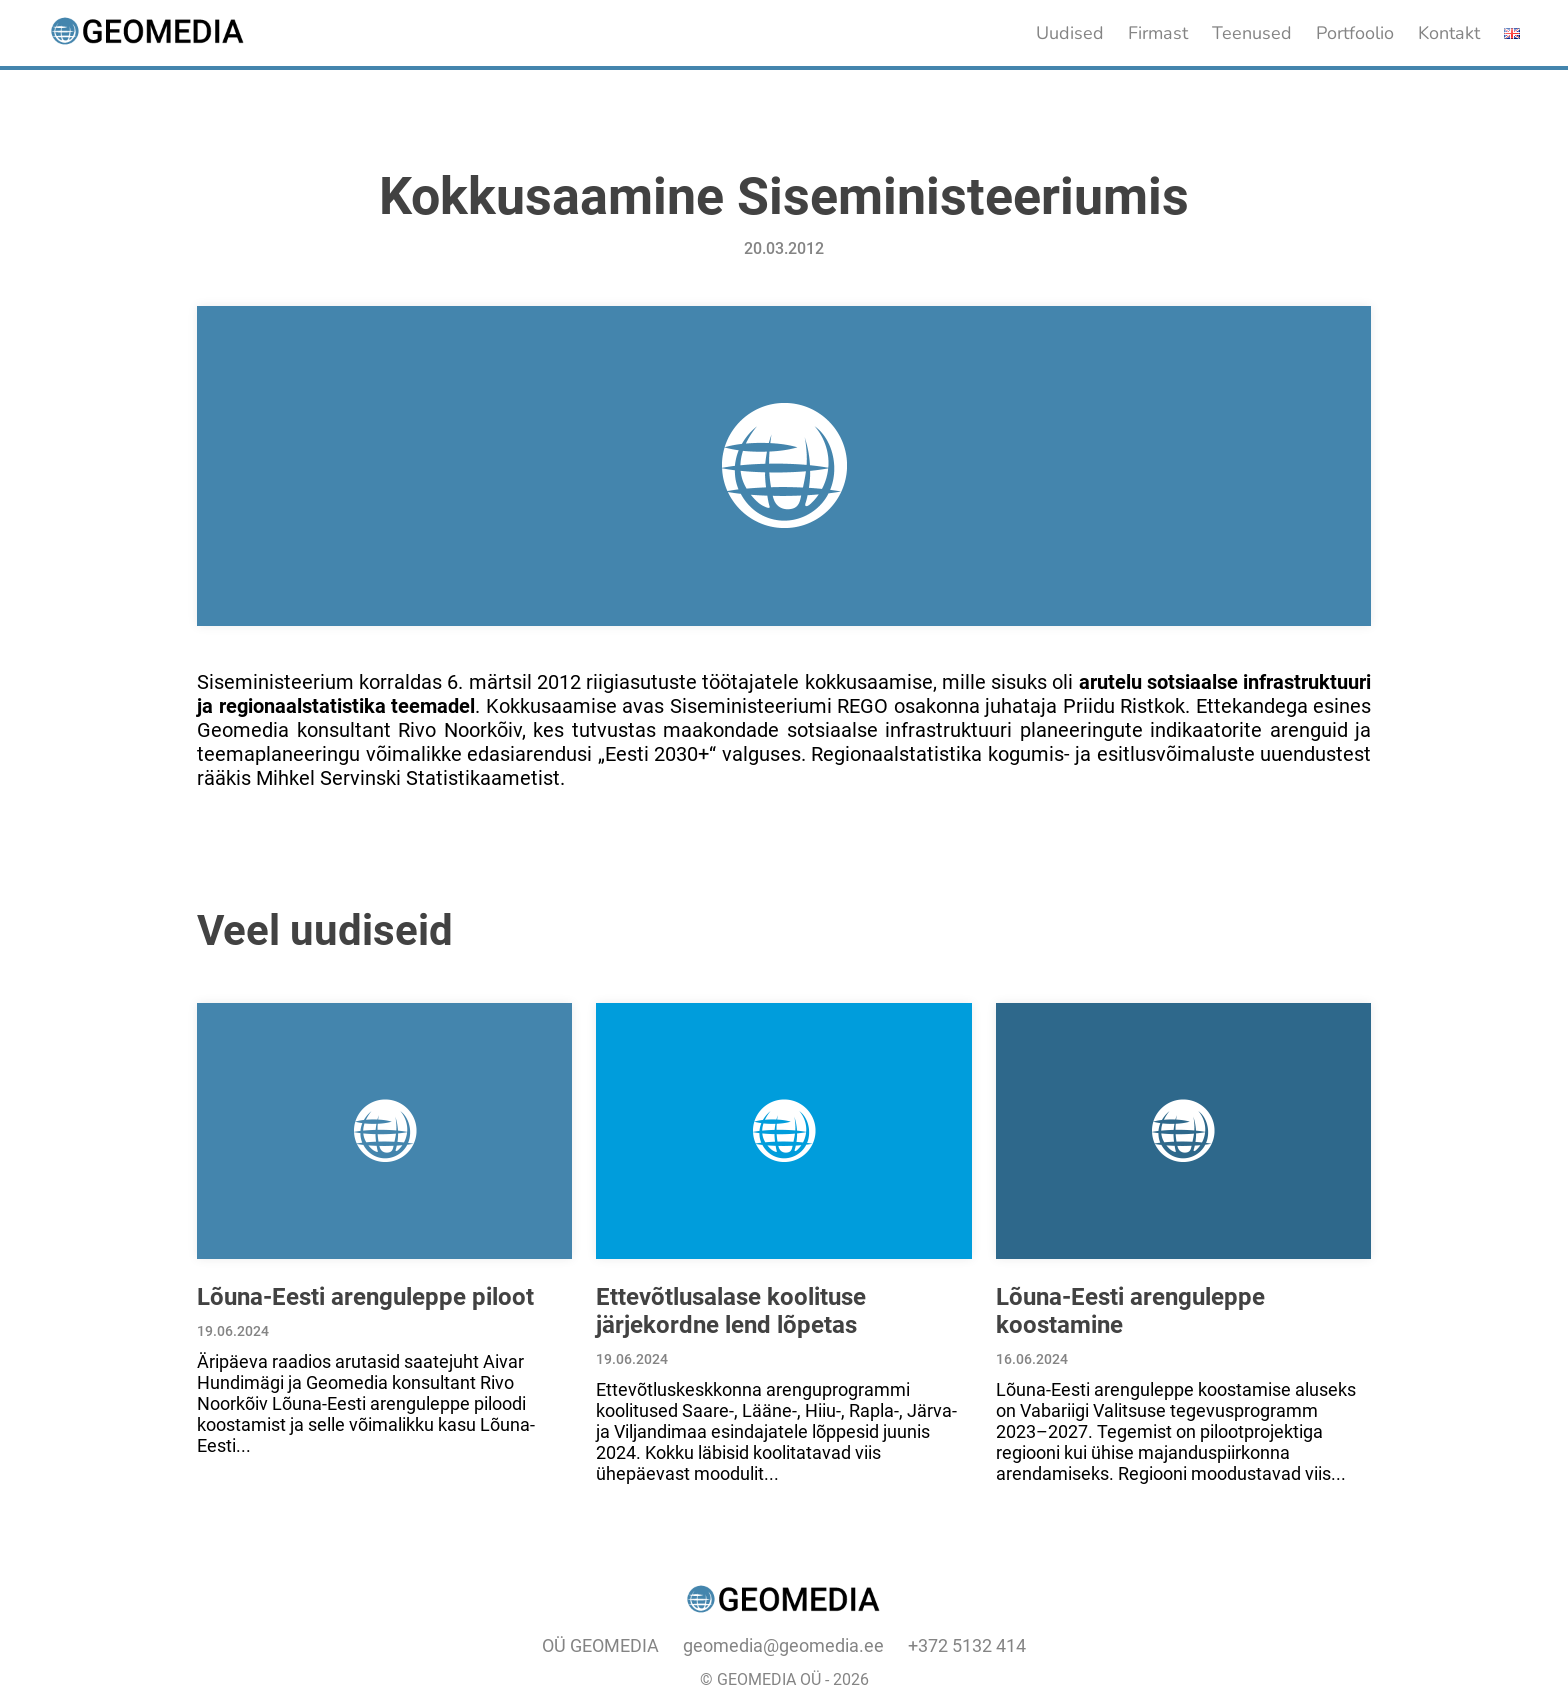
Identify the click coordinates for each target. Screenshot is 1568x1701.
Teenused (1252, 33)
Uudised (1070, 33)
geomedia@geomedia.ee (783, 1645)
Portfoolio (1355, 33)
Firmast (1158, 33)
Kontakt (1449, 33)
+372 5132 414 (967, 1645)
